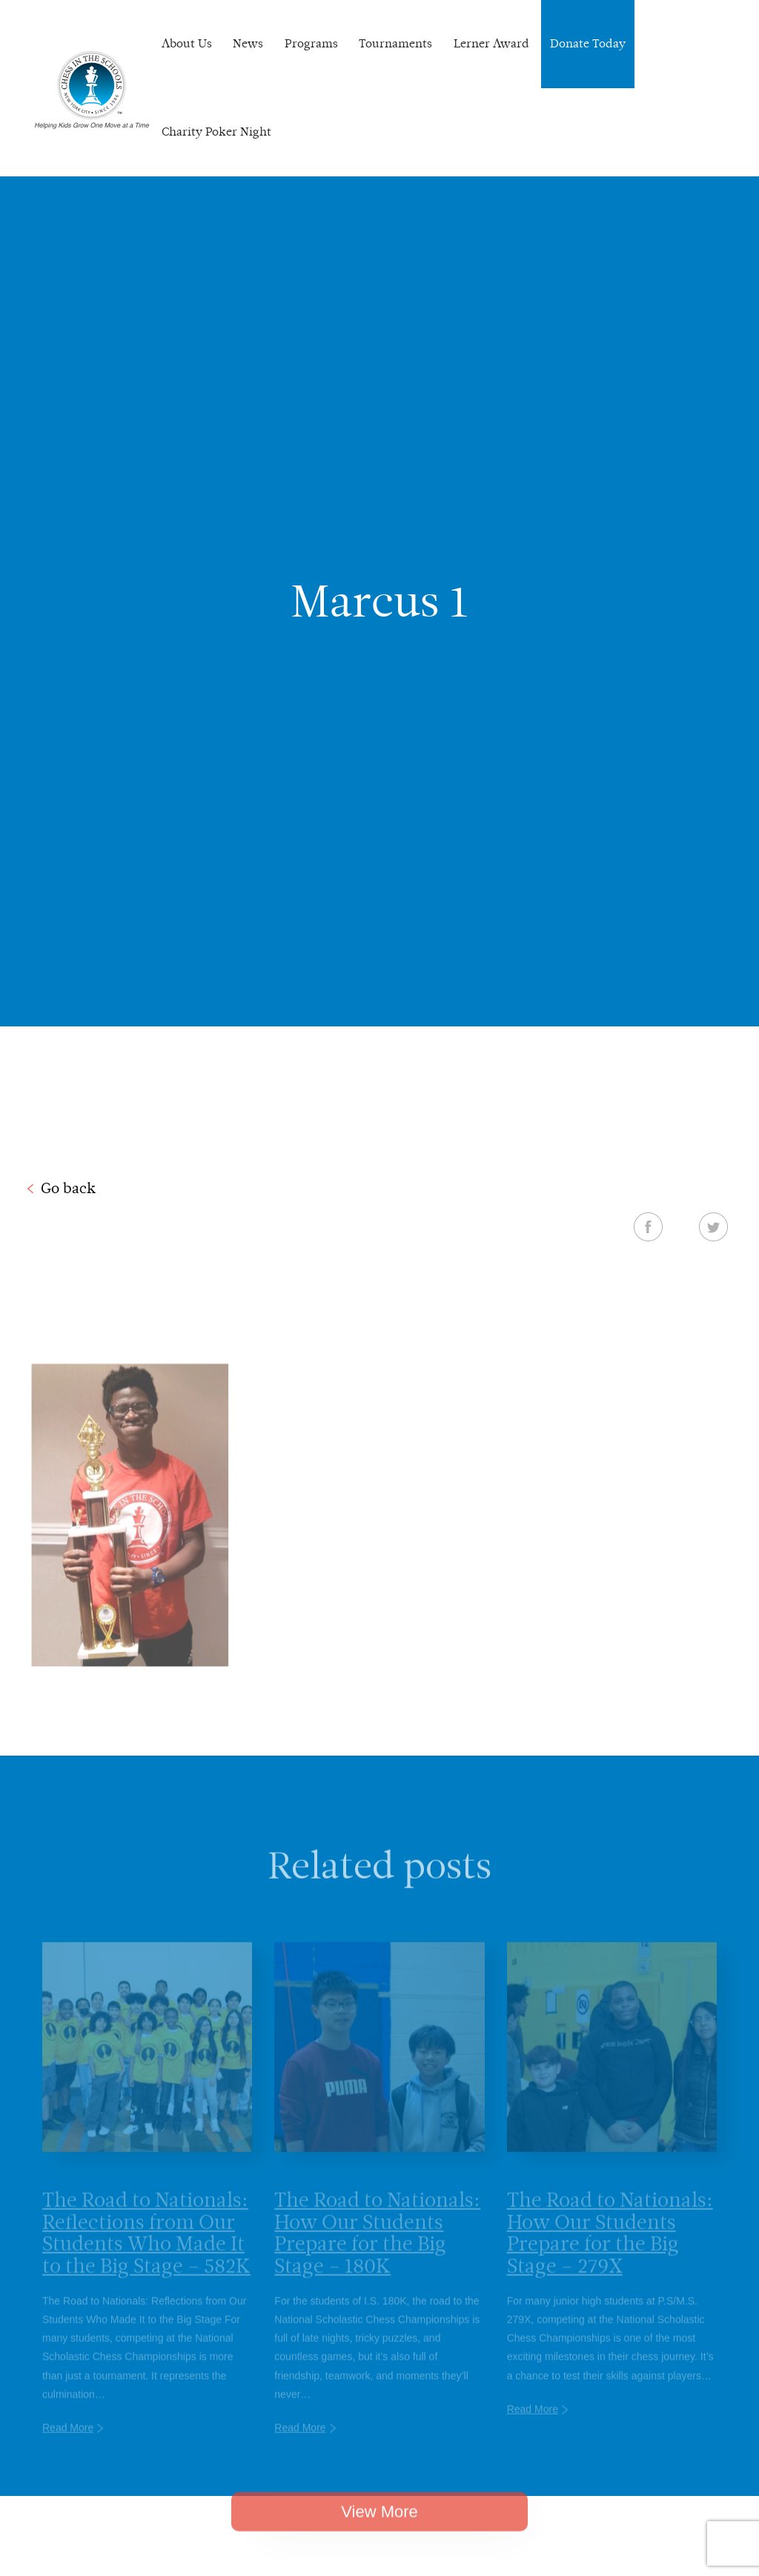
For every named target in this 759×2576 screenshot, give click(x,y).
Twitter (713, 1226)
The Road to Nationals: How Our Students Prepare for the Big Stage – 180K (377, 2246)
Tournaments (395, 43)
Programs (311, 43)
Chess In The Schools (92, 90)
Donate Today (588, 43)
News (248, 43)
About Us (187, 43)
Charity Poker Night (216, 131)
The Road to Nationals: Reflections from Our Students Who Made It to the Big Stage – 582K (146, 2246)
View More (379, 2523)
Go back (68, 1188)
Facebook (648, 1226)
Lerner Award (491, 43)
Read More (67, 2441)
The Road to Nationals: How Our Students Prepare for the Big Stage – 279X (610, 2246)
